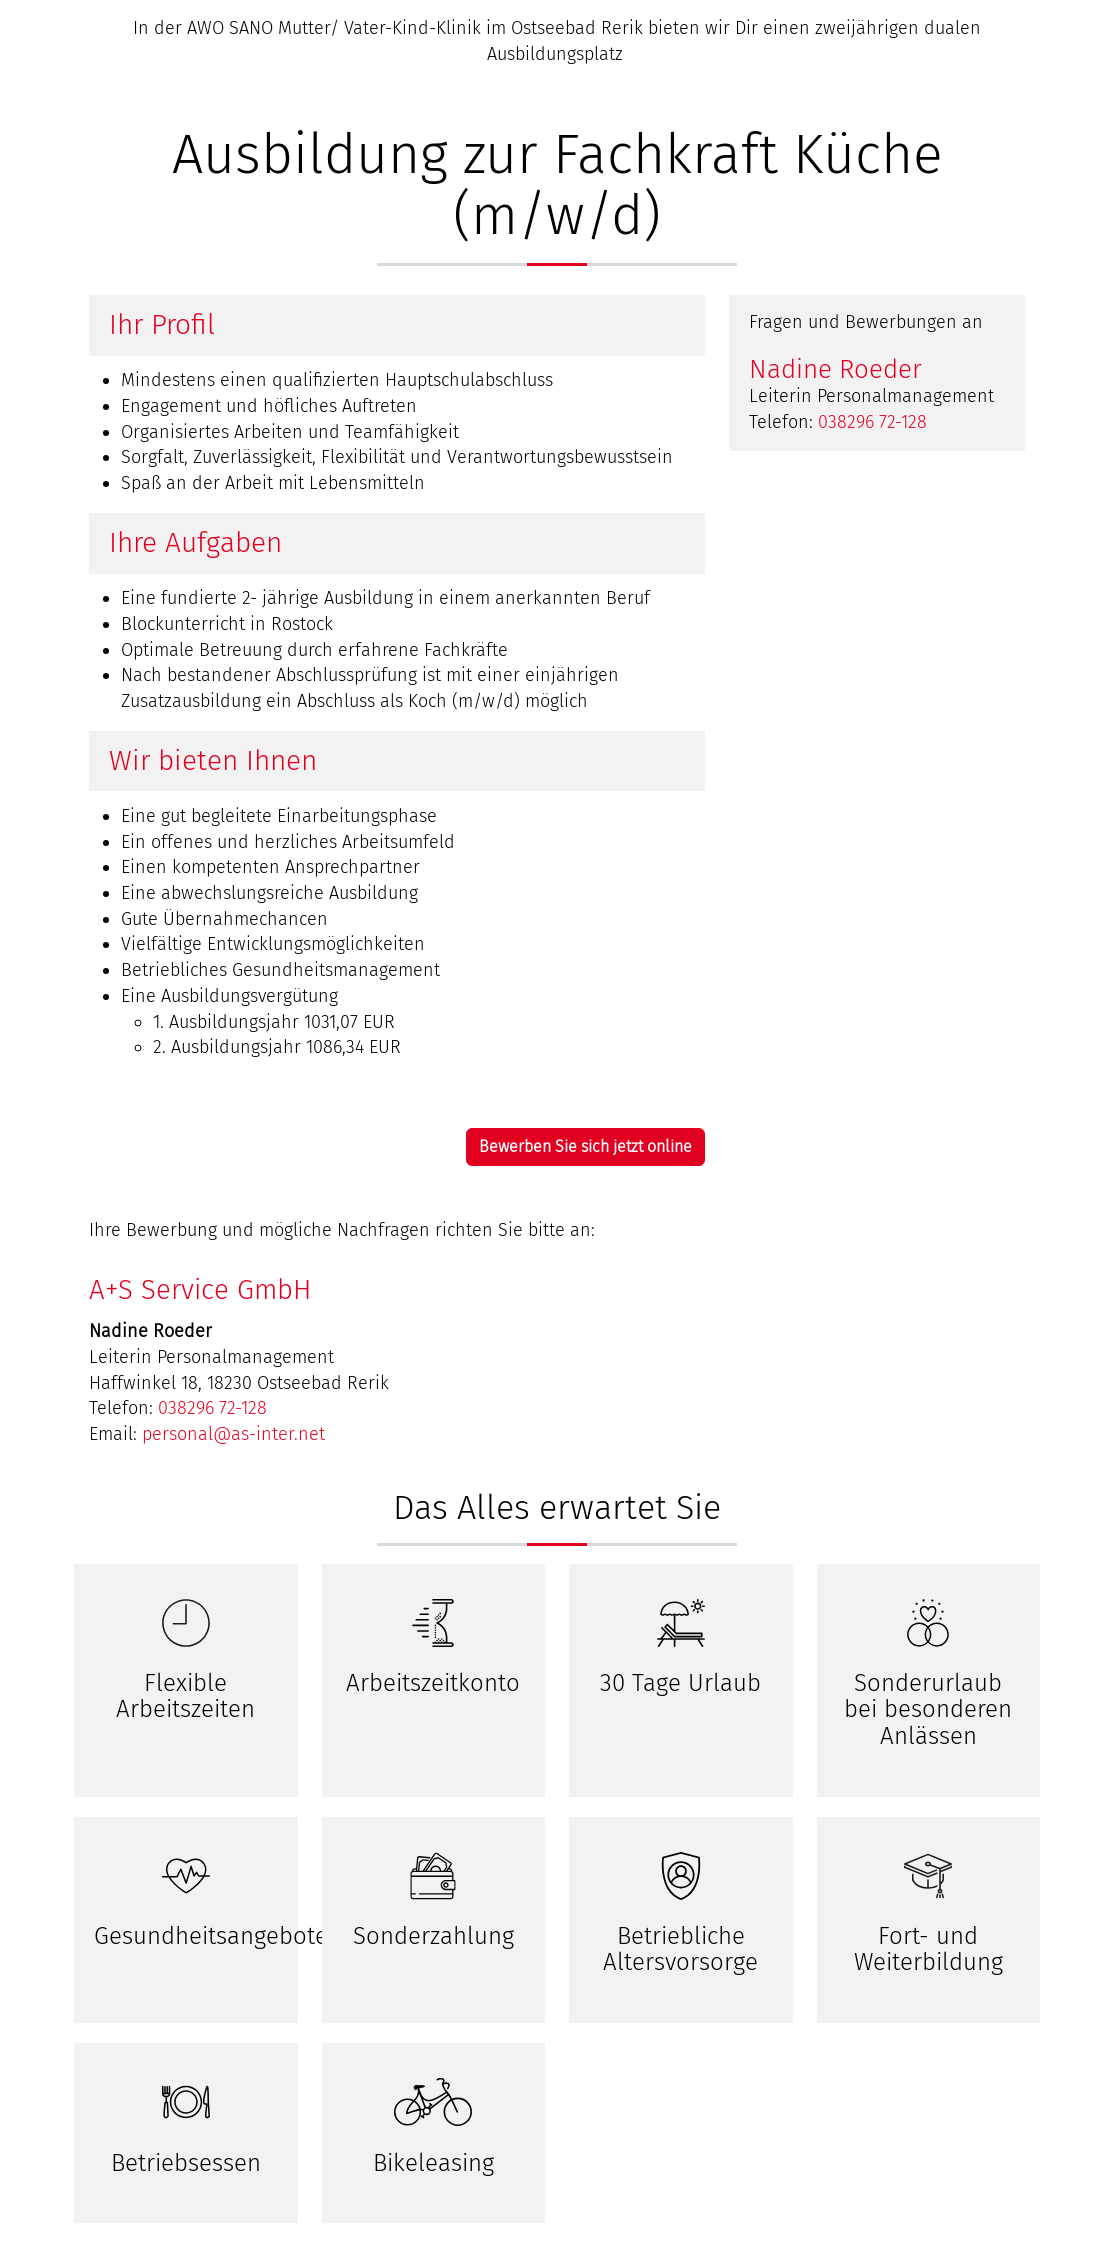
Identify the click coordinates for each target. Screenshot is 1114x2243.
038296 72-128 (872, 422)
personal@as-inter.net (233, 1434)
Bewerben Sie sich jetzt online (585, 1146)
